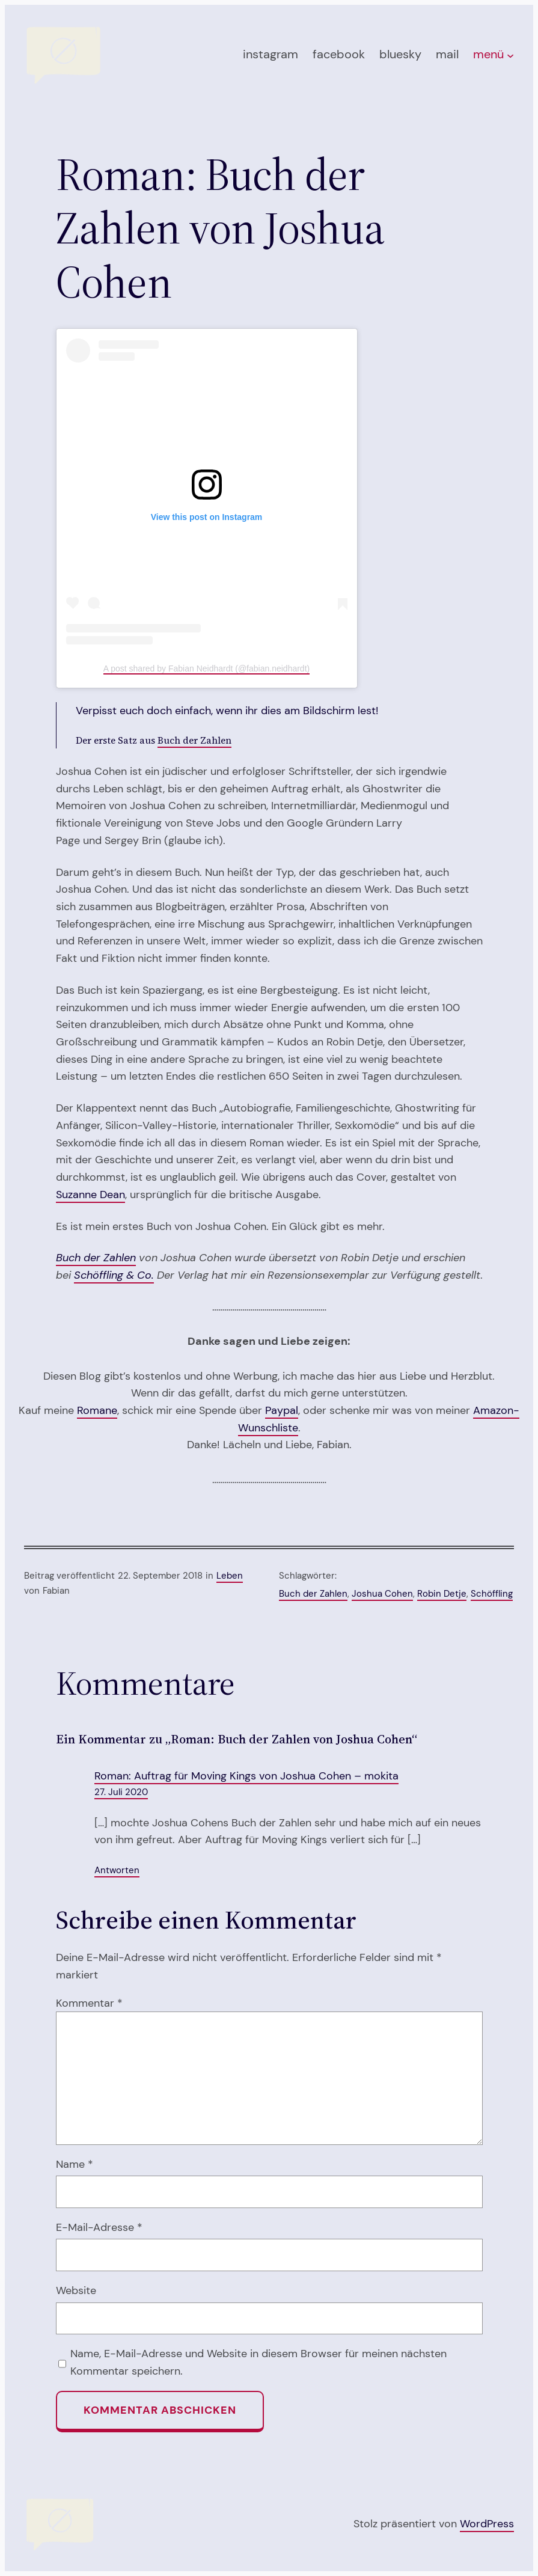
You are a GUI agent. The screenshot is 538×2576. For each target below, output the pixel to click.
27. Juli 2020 (121, 1792)
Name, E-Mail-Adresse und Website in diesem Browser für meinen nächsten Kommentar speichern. (258, 2362)
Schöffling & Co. (114, 1275)
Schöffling (492, 1594)
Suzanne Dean (90, 1194)
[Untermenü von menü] (510, 54)
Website (76, 2290)
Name (74, 2164)
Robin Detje (441, 1594)
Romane (97, 1410)
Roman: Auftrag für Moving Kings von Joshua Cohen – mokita (246, 1776)
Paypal (281, 1410)
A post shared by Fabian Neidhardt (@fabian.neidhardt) (206, 668)
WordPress (487, 2523)
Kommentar (89, 2003)
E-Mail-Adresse (99, 2227)
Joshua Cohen (382, 1594)
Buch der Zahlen (194, 740)
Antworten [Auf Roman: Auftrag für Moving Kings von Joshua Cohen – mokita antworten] (116, 1870)
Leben (229, 1576)
